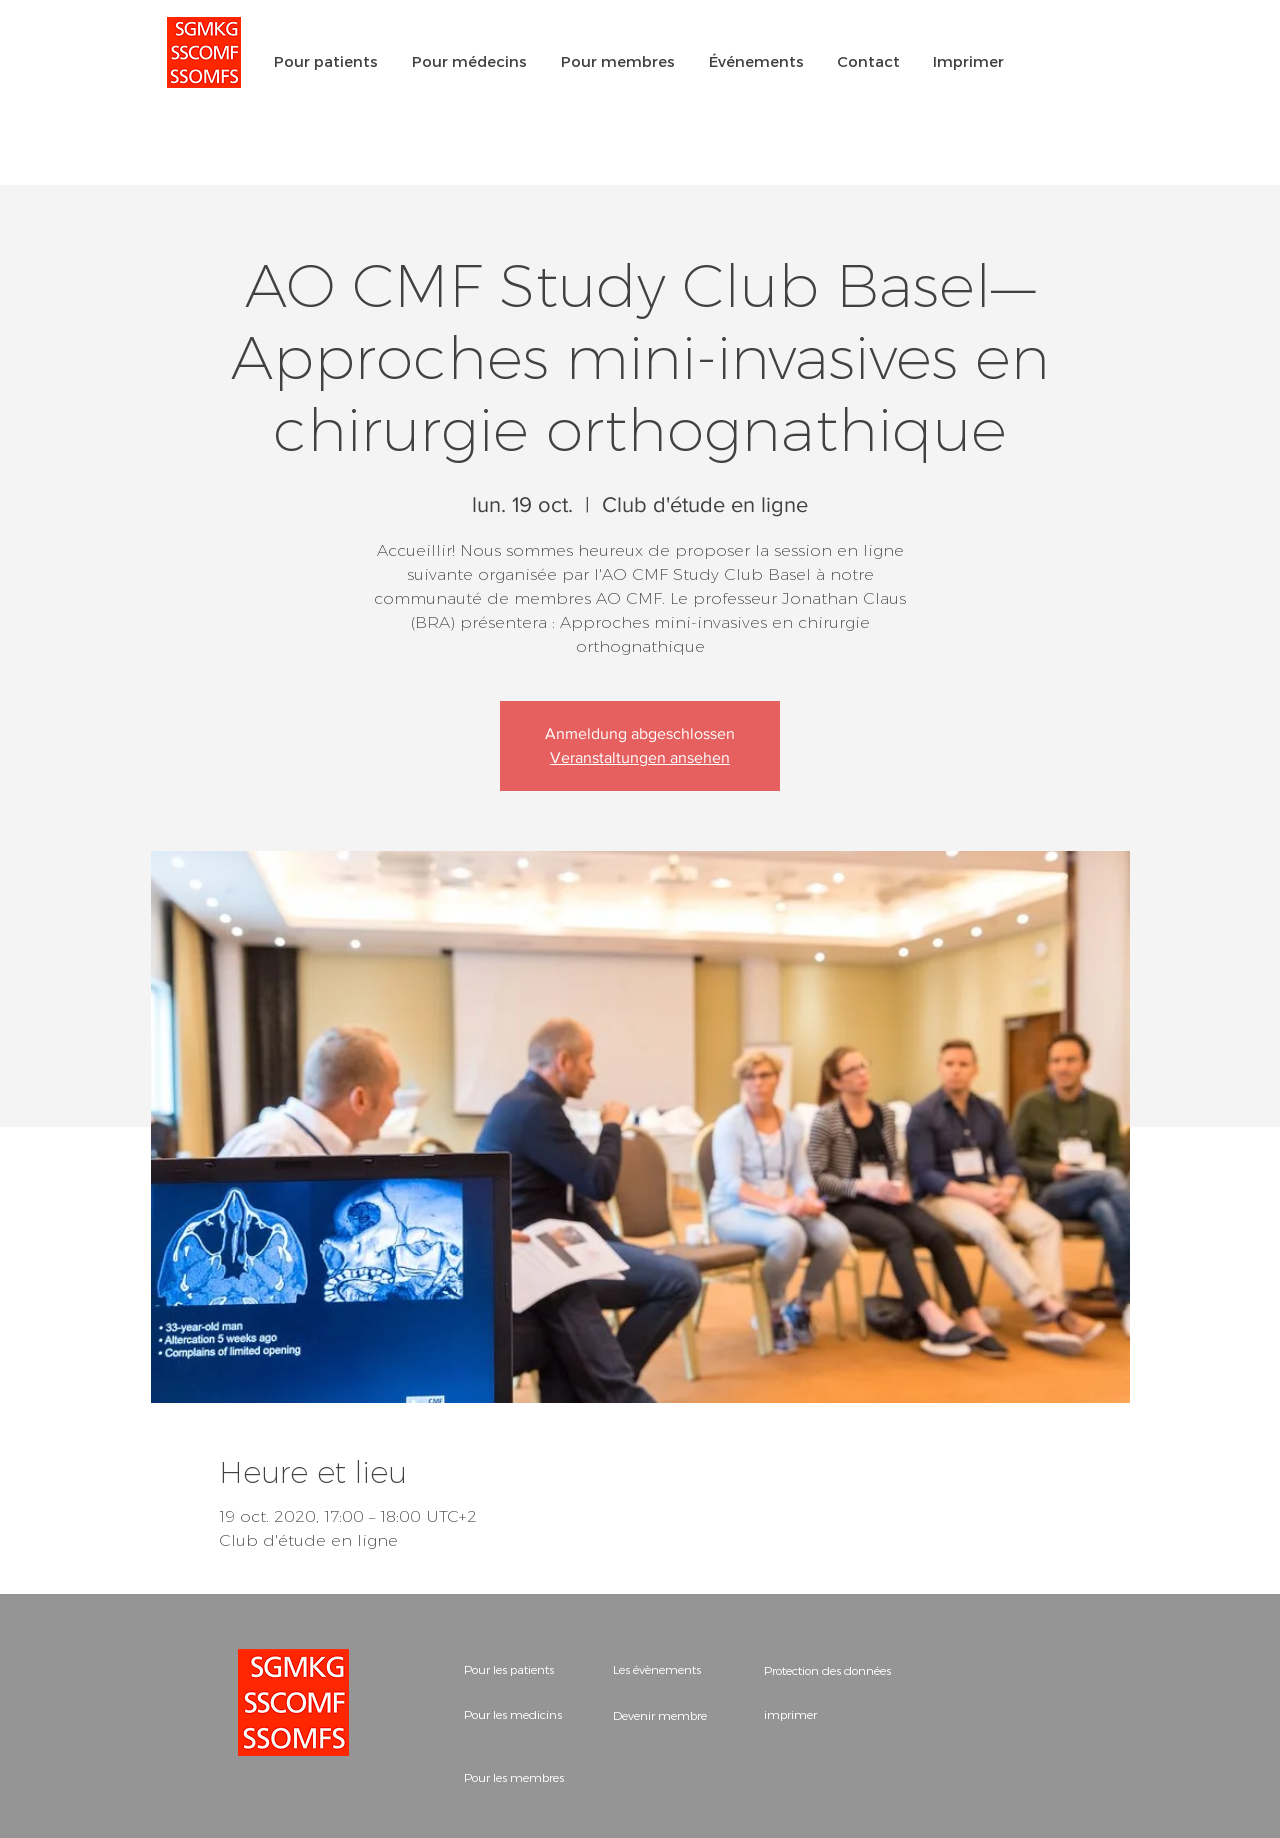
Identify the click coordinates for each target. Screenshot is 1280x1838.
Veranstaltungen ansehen (640, 757)
